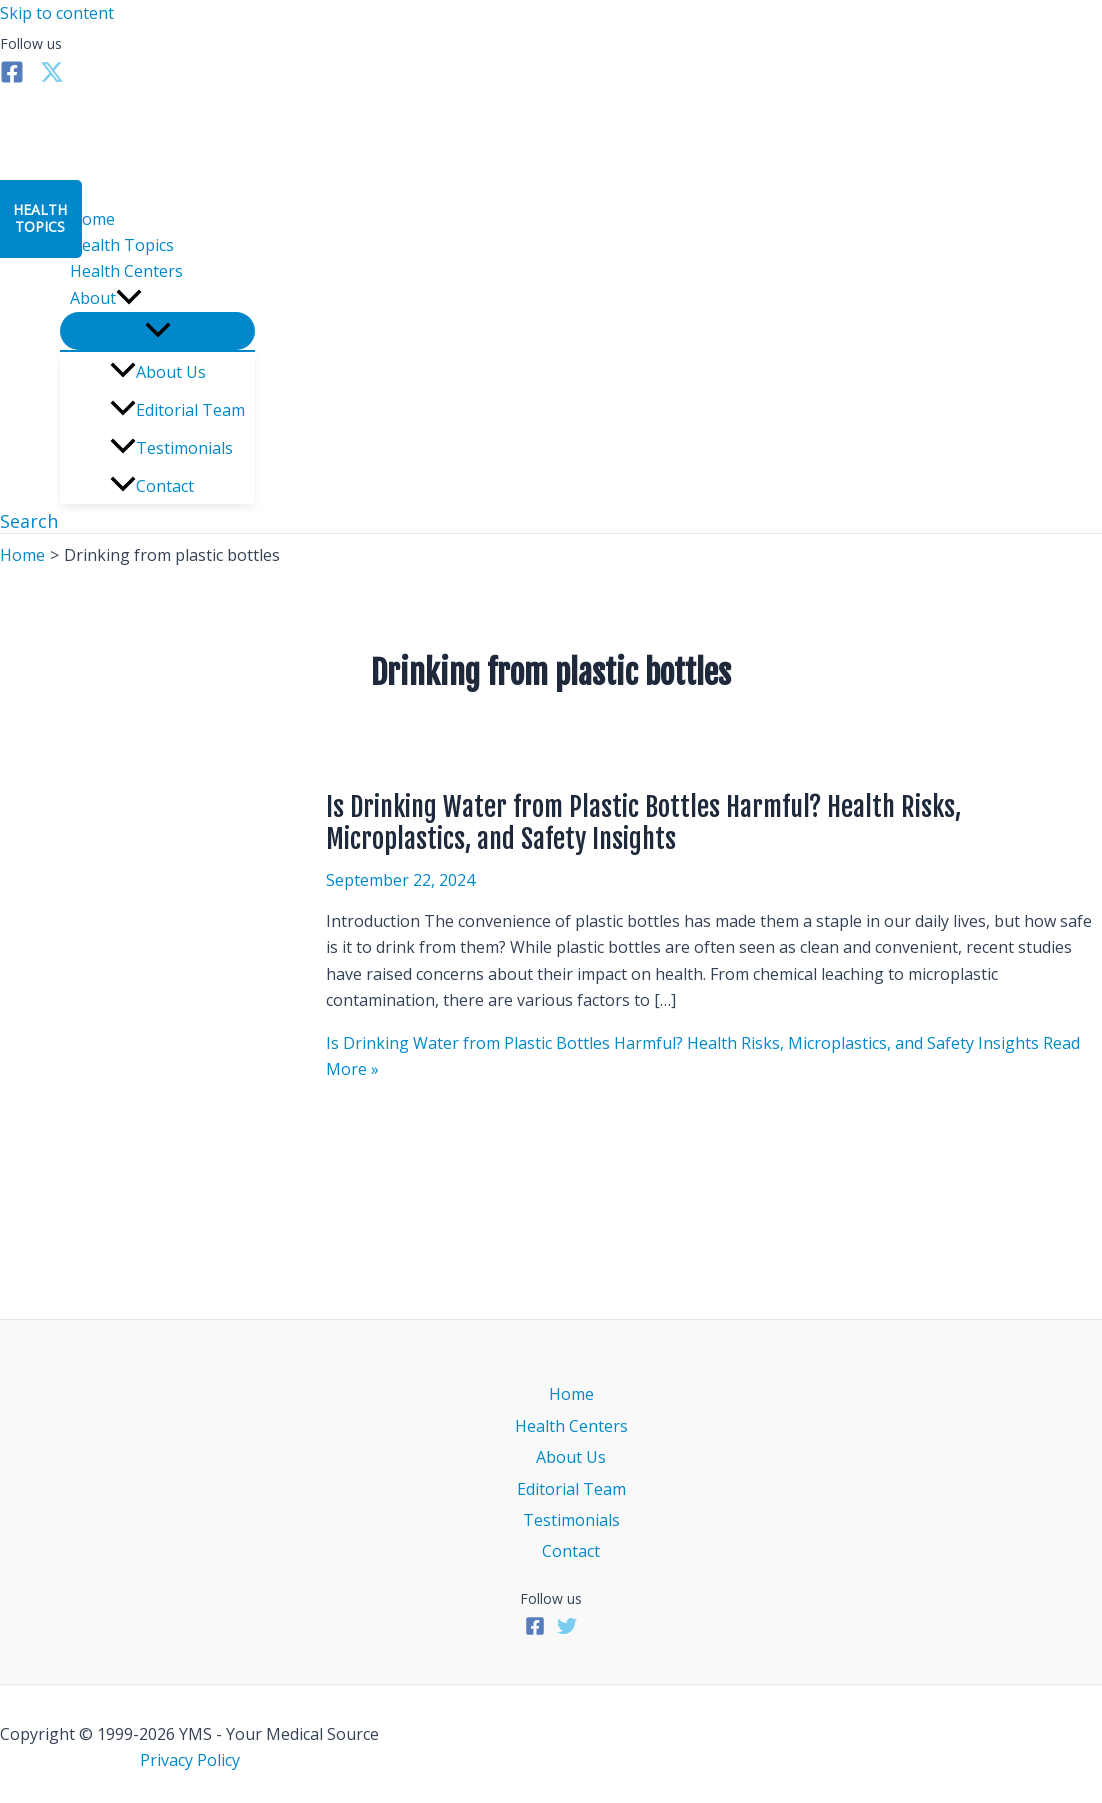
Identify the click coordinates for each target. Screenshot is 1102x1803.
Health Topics (122, 245)
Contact (152, 486)
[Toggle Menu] (157, 331)
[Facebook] (12, 78)
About (106, 298)
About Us (158, 372)
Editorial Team (177, 410)
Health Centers (126, 271)
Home (92, 219)
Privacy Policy (190, 1760)
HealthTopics (40, 218)
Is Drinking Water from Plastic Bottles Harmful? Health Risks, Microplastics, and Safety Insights (643, 823)
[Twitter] (52, 78)
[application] (129, 298)
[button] (29, 521)
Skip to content (57, 13)
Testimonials (171, 448)
